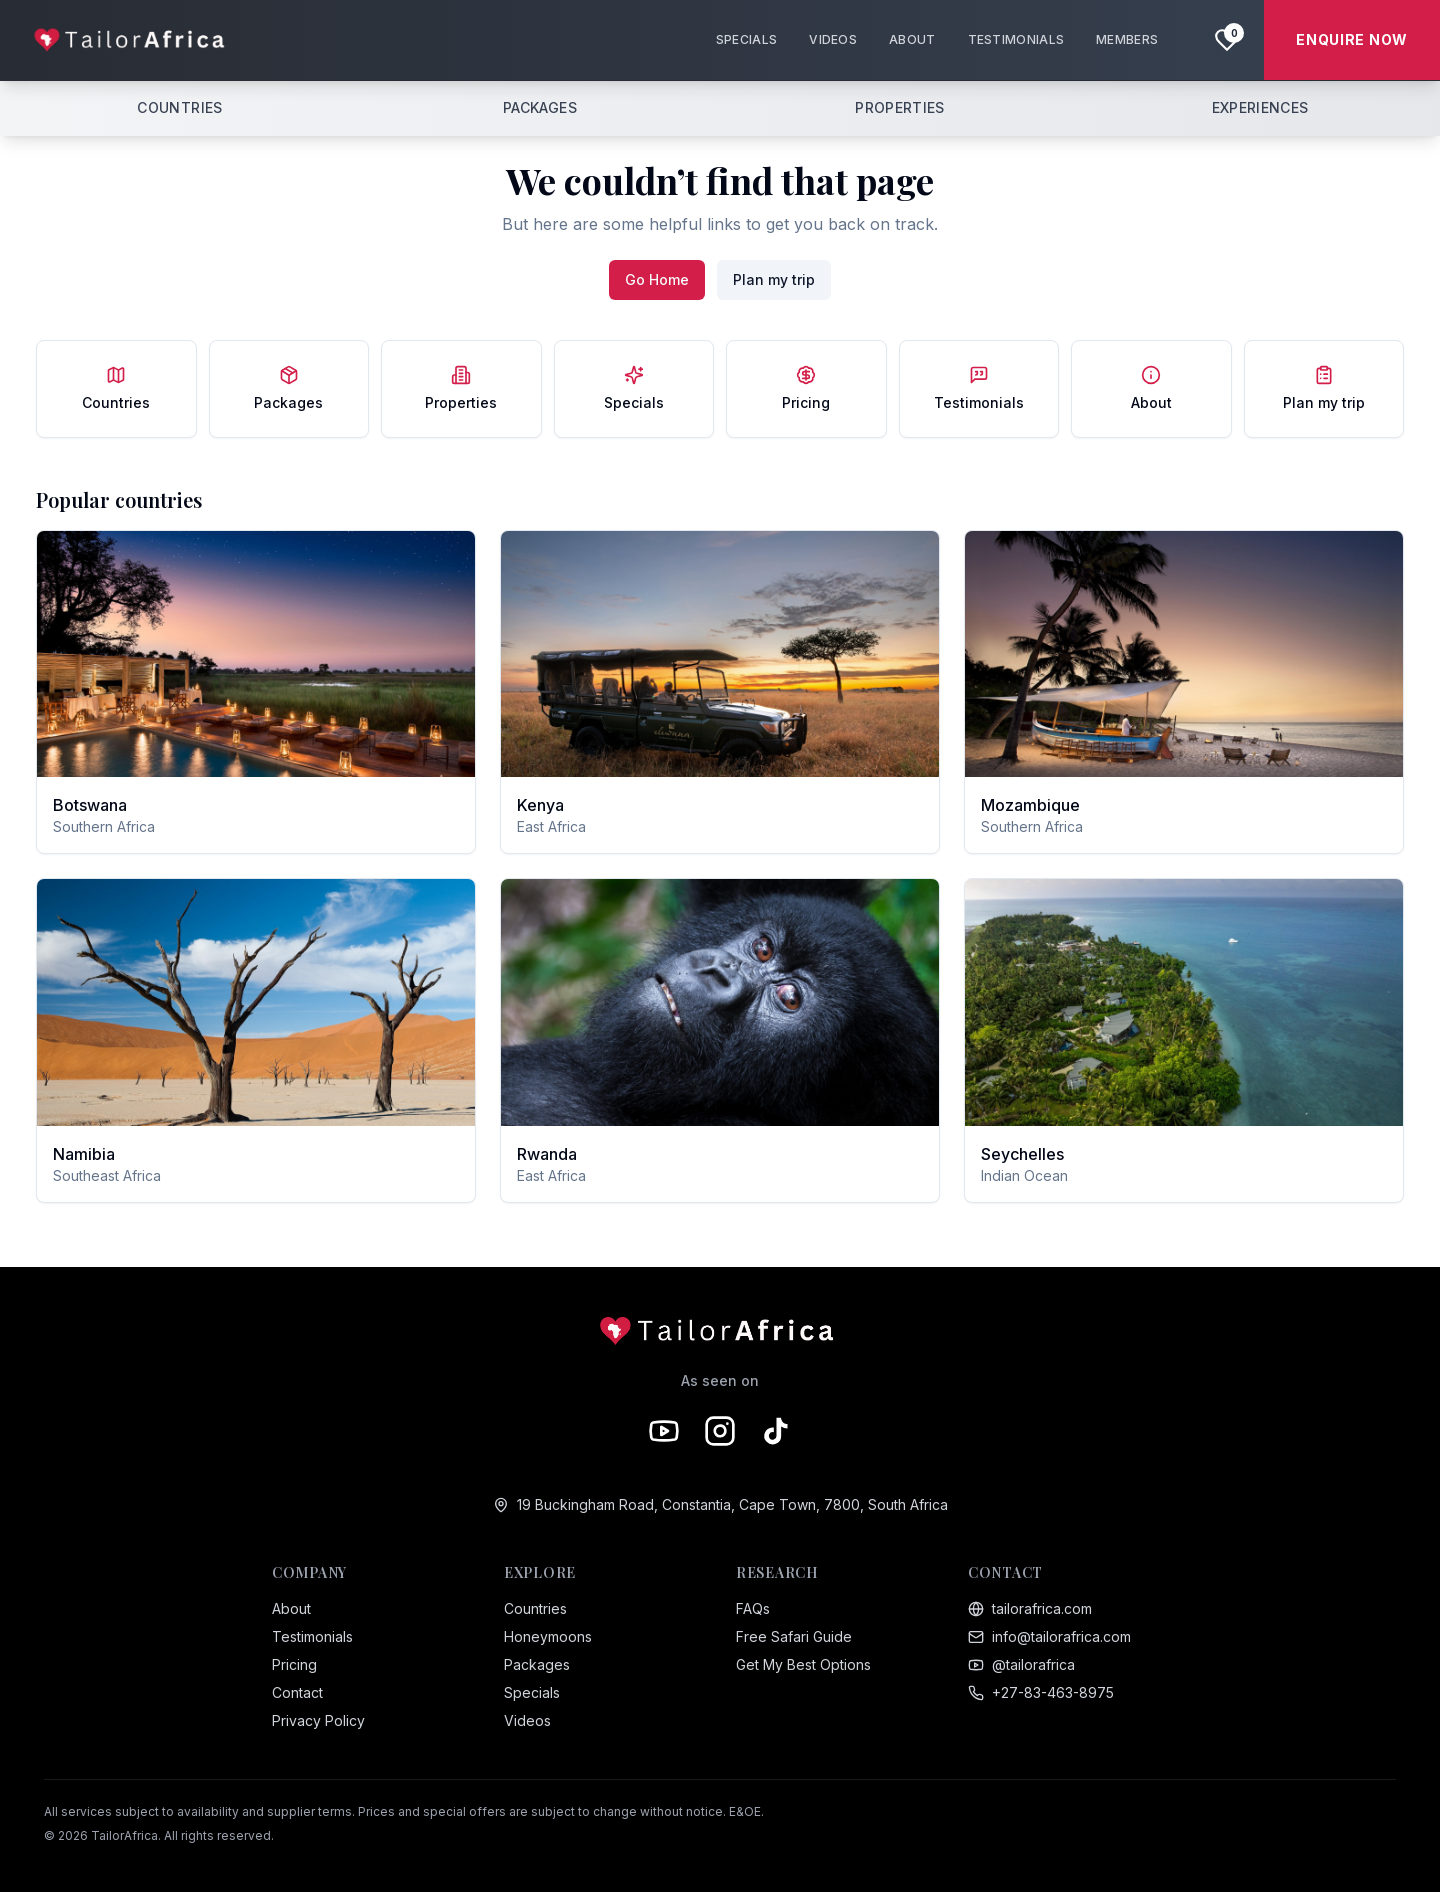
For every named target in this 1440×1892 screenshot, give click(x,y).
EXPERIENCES (1260, 107)
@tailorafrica (1021, 1664)
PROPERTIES (900, 107)
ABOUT (912, 39)
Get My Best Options (803, 1664)
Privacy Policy (318, 1720)
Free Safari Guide (794, 1636)
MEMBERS (1127, 39)
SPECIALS (746, 39)
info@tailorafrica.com (1049, 1636)
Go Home (657, 279)
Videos (527, 1720)
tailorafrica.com (1030, 1608)
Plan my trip (774, 279)
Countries (535, 1608)
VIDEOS (833, 39)
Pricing (294, 1664)
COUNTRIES (179, 107)
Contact (297, 1692)
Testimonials (312, 1636)
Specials (532, 1692)
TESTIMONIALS (1016, 39)
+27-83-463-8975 (1041, 1692)
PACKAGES (540, 107)
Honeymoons (548, 1636)
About (291, 1608)
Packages (537, 1664)
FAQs (753, 1608)
